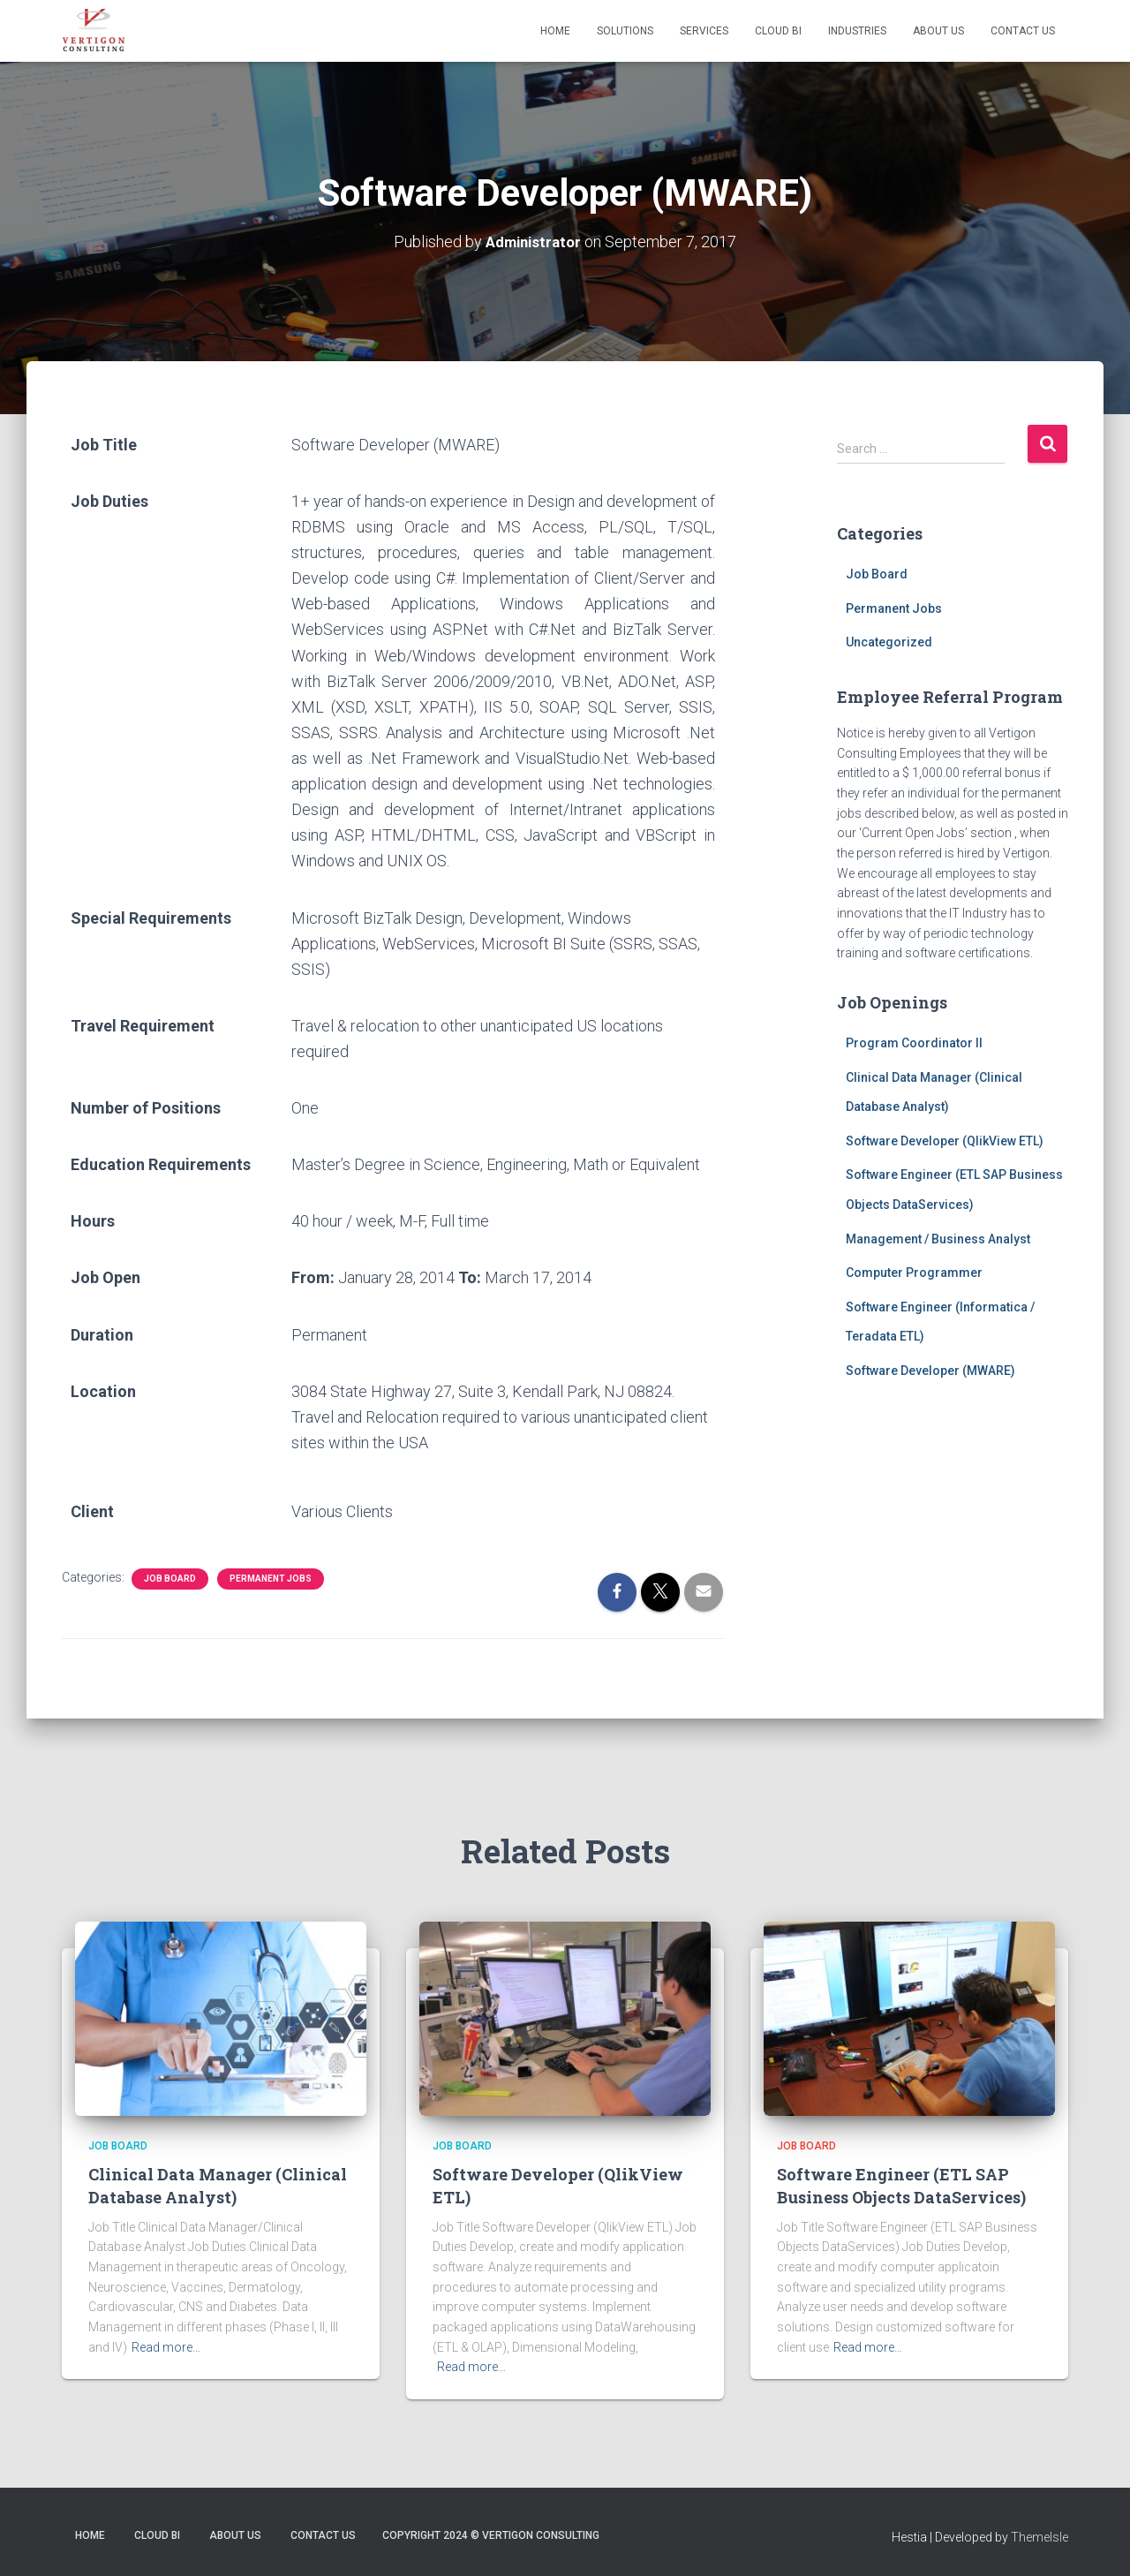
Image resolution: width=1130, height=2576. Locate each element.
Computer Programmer (914, 1272)
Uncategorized (889, 642)
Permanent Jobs (271, 1578)
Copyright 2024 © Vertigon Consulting (490, 2534)
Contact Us (1023, 31)
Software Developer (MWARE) (930, 1370)
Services (704, 31)
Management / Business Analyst (938, 1238)
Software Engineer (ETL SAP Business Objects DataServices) (901, 2185)
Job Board (170, 1578)
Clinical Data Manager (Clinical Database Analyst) (217, 2185)
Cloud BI (778, 31)
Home (555, 31)
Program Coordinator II (914, 1042)
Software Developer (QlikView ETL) (944, 1140)
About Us (938, 31)
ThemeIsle (1039, 2536)
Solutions (625, 31)
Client (92, 1510)
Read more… (166, 2346)
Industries (857, 31)
